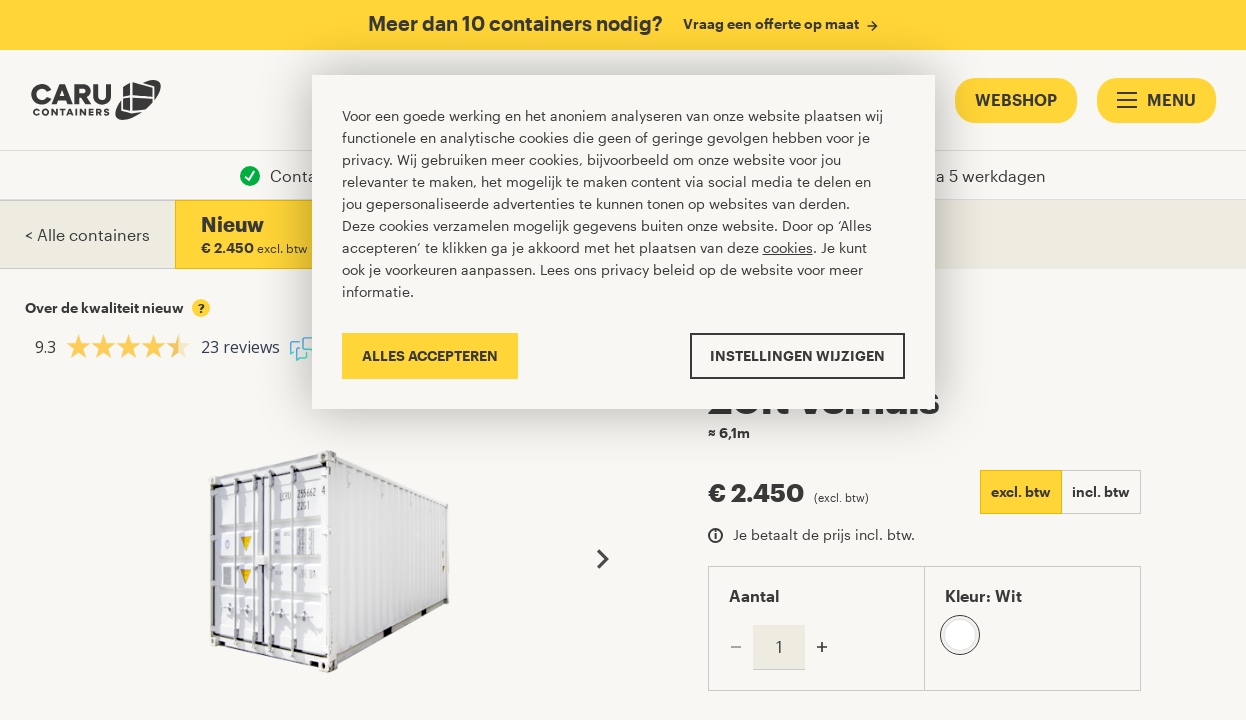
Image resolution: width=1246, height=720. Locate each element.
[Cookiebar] (623, 241)
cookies (788, 247)
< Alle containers (87, 234)
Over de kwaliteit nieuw (117, 308)
